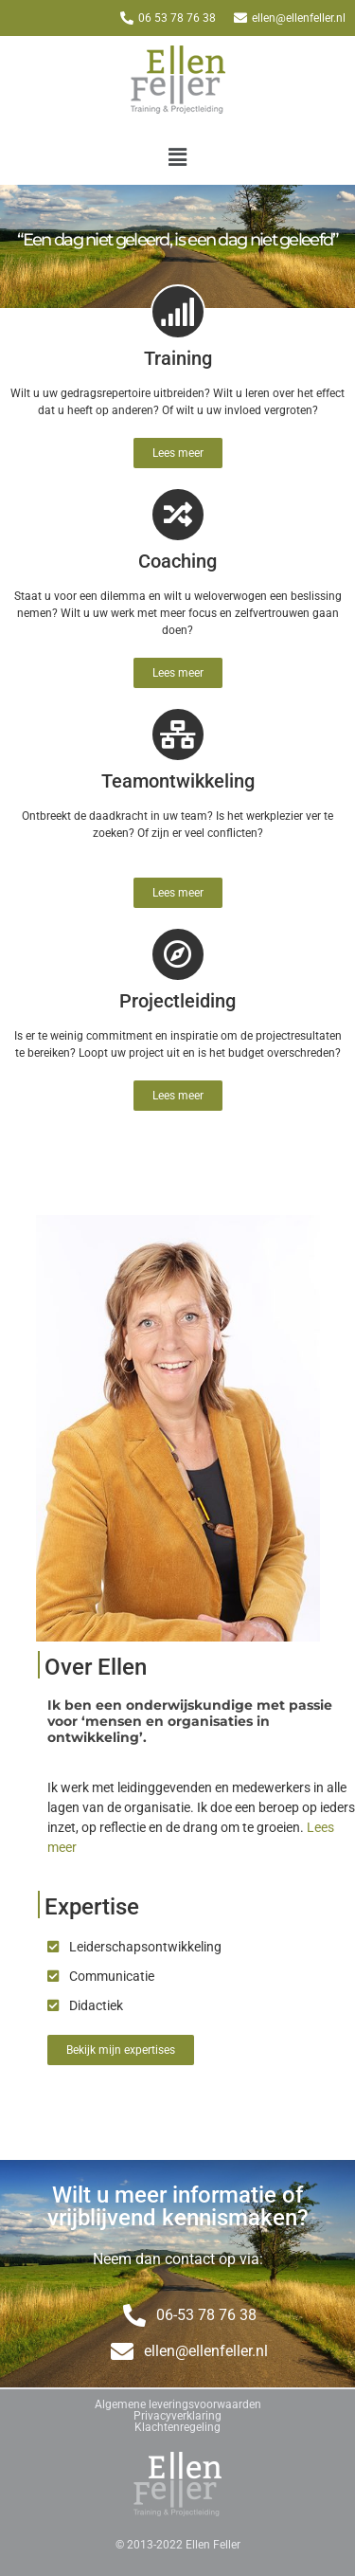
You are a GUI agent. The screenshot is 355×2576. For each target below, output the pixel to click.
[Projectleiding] (178, 954)
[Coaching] (178, 514)
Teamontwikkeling (178, 781)
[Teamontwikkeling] (178, 734)
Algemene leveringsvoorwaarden (178, 2404)
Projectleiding (177, 1000)
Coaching (177, 561)
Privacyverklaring (177, 2416)
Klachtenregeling (177, 2427)
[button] (177, 157)
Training (178, 358)
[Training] (178, 311)
